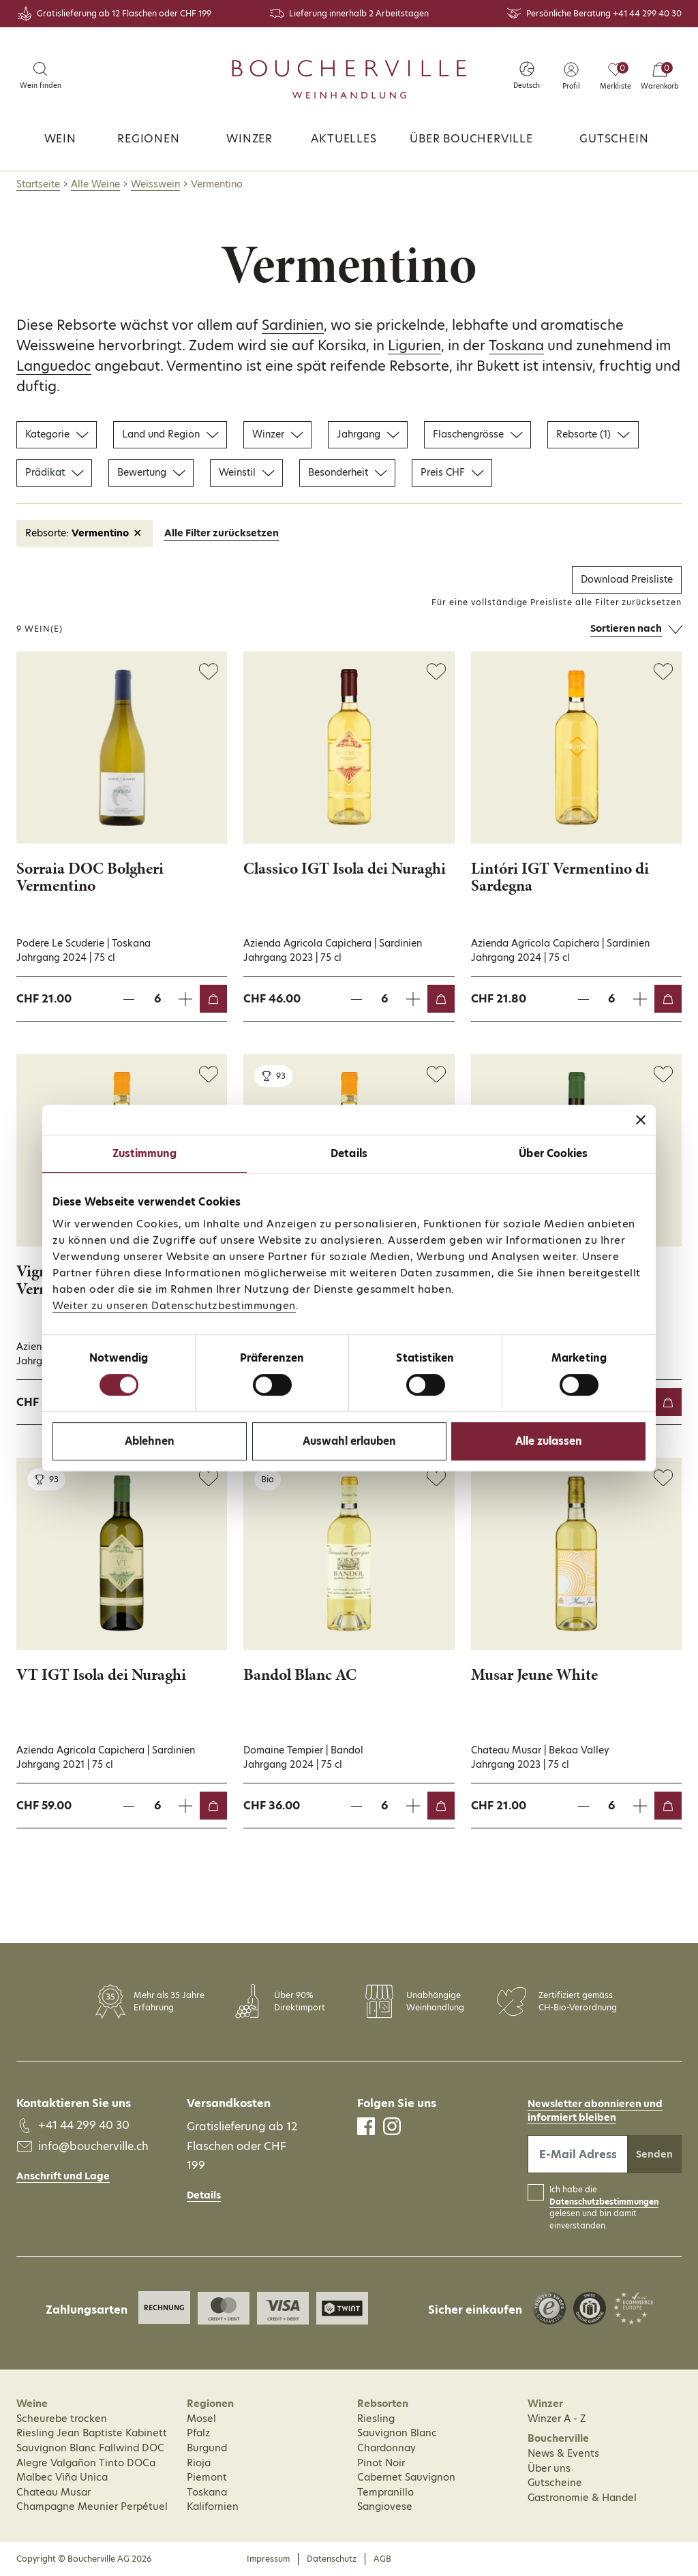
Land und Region (170, 434)
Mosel (201, 2418)
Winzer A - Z (557, 2418)
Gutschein (613, 139)
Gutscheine (555, 2482)
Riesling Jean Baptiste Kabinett (91, 2433)
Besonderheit (347, 472)
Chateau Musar (53, 2492)
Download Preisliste (627, 579)
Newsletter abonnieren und (595, 2104)
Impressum (268, 2558)
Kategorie (56, 434)
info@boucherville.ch (93, 2146)
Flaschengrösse (477, 434)
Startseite (38, 184)
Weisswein (155, 184)
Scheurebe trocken (61, 2418)
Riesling (376, 2418)
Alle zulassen (548, 1441)
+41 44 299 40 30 (647, 13)
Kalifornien (213, 2506)
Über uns (549, 2468)
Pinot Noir (381, 2463)
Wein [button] (60, 139)
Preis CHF (452, 472)
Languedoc (53, 365)
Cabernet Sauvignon (406, 2477)
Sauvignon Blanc (397, 2433)
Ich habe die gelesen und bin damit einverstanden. (603, 2207)
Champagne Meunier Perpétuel (92, 2506)
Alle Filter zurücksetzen (221, 533)
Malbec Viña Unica (62, 2477)
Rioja (199, 2463)
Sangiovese (384, 2506)
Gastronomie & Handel (582, 2497)
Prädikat (54, 472)
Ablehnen (149, 1441)
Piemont (207, 2477)
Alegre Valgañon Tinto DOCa (85, 2463)
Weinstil (246, 472)
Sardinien (293, 325)
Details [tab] (349, 1153)
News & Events (563, 2453)
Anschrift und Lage (63, 2176)
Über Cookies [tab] (553, 1153)
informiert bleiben (572, 2117)
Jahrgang (368, 434)
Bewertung (151, 472)
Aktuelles (343, 139)
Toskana (516, 345)
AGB (382, 2558)
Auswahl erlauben (349, 1441)
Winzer (249, 139)
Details (204, 2195)
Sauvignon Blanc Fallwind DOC (90, 2448)
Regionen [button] (148, 139)
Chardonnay (386, 2448)
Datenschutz (331, 2558)
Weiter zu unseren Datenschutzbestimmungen (174, 1305)
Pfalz (198, 2433)
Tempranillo (385, 2492)
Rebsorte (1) (592, 434)
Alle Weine (95, 184)
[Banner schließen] (641, 1119)
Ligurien (414, 345)
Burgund (207, 2448)
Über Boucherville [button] (471, 139)
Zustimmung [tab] (144, 1153)
